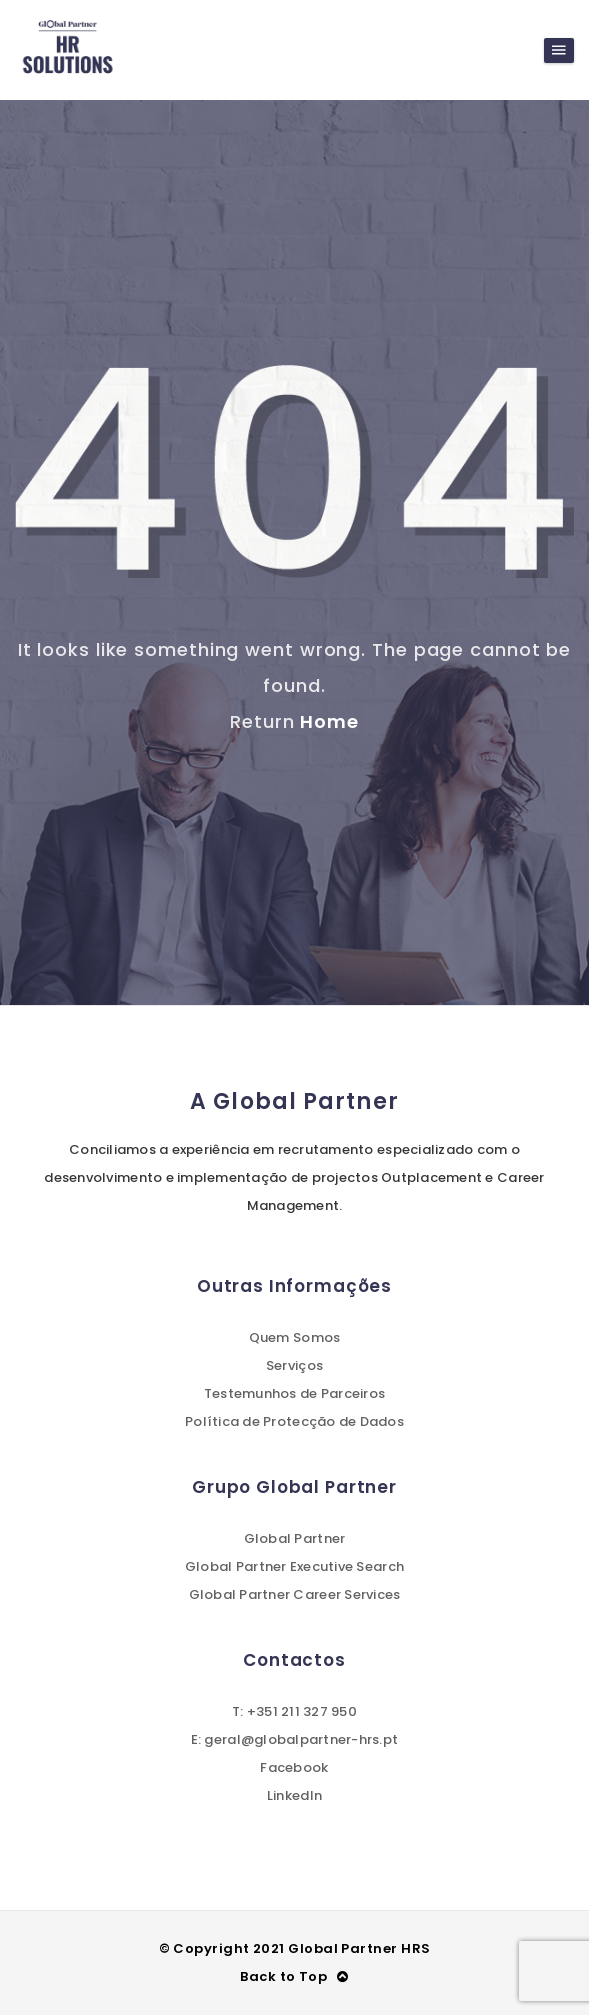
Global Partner (295, 1538)
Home (329, 721)
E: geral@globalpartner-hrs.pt (295, 1739)
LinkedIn (294, 1795)
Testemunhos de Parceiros (294, 1393)
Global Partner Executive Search (294, 1566)
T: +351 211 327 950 (294, 1711)
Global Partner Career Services (295, 1594)
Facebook (294, 1767)
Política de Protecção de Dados (294, 1421)
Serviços (294, 1365)
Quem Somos (295, 1337)
